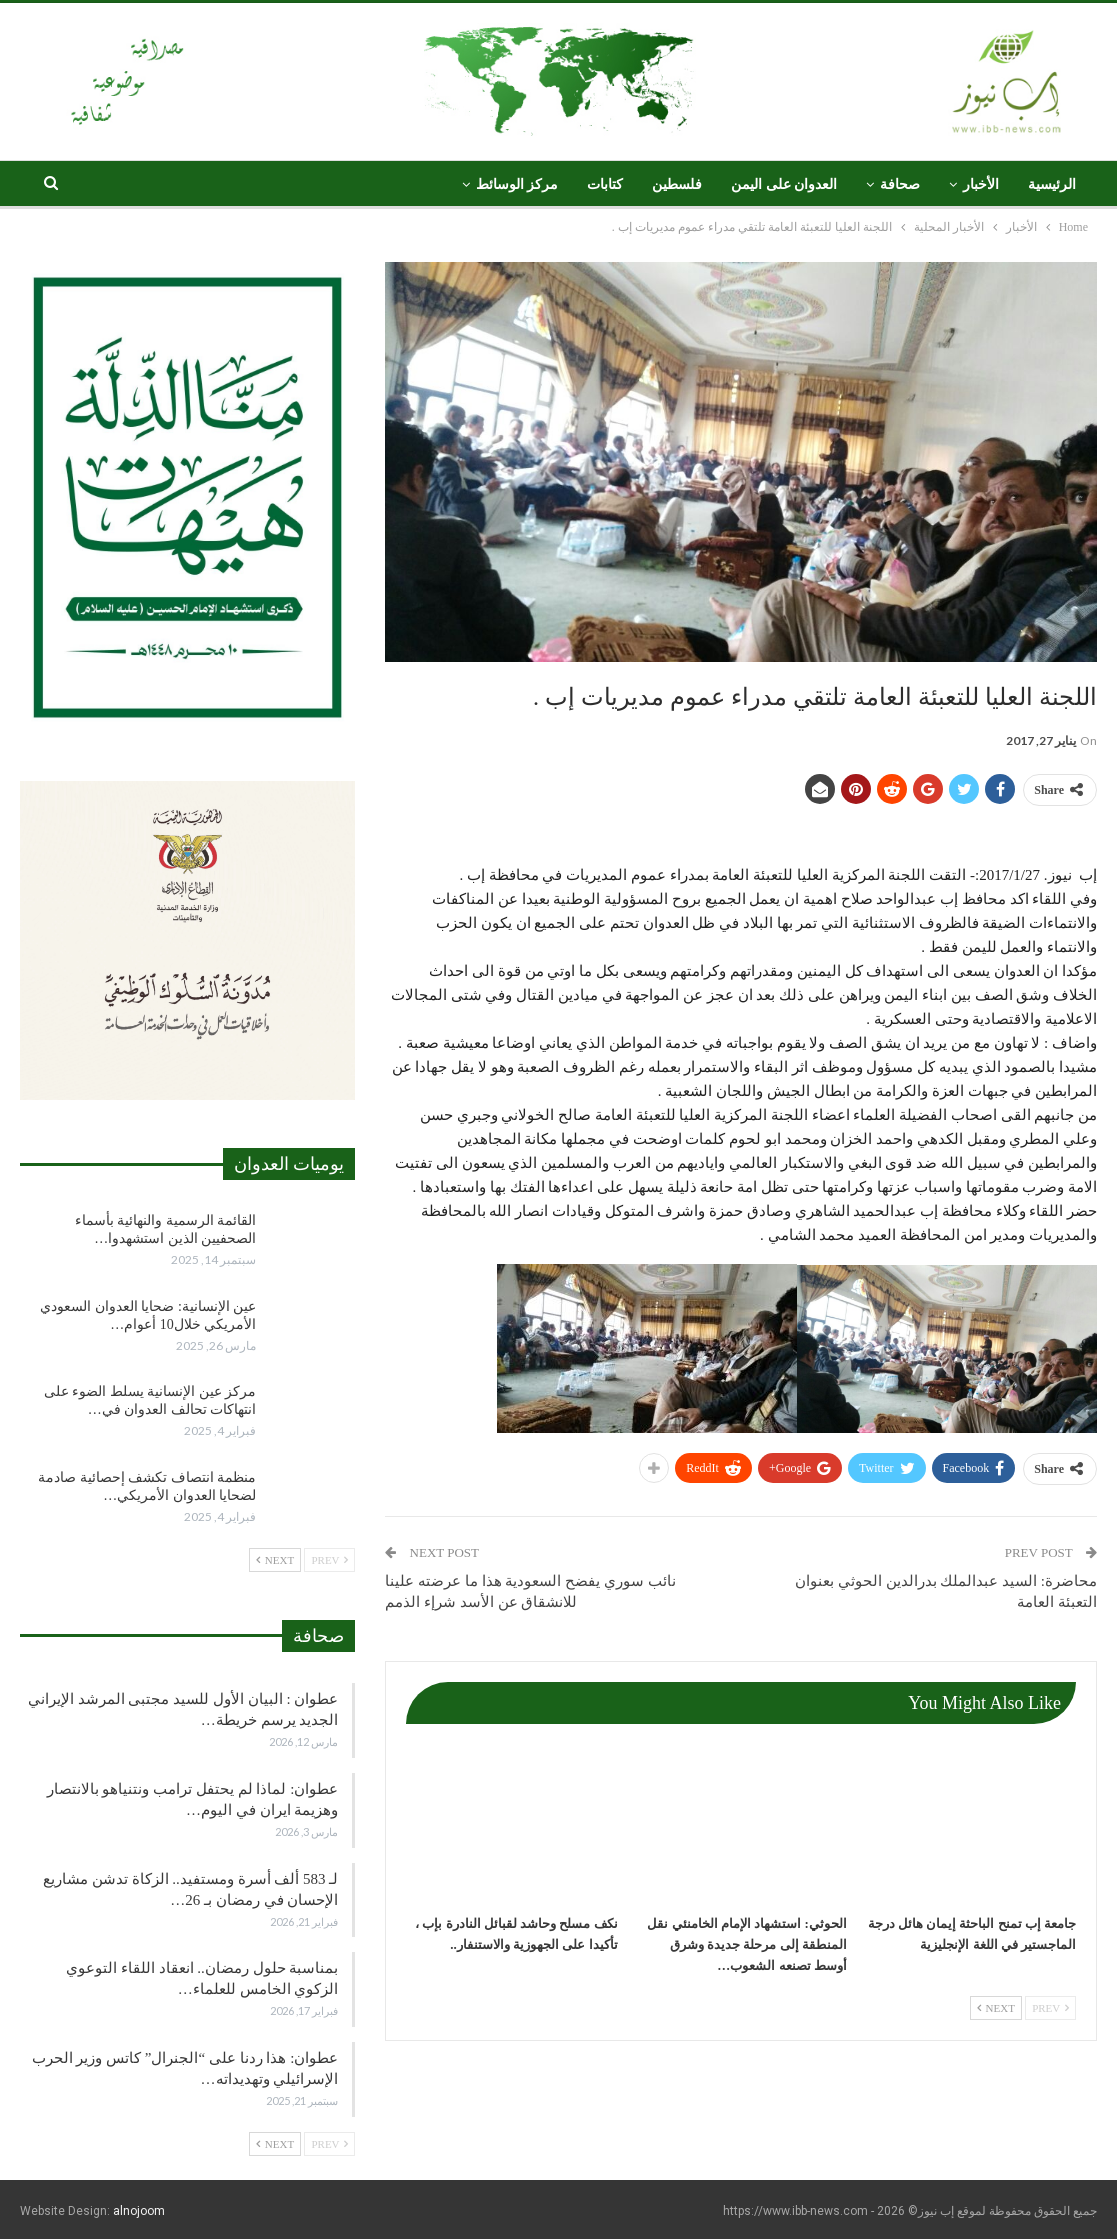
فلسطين (677, 184)
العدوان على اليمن (784, 184)
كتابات (605, 184)
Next (996, 2008)
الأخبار (981, 184)
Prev (1050, 2008)
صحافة (900, 184)
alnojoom (139, 2211)
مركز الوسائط (517, 184)
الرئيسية (1052, 184)
